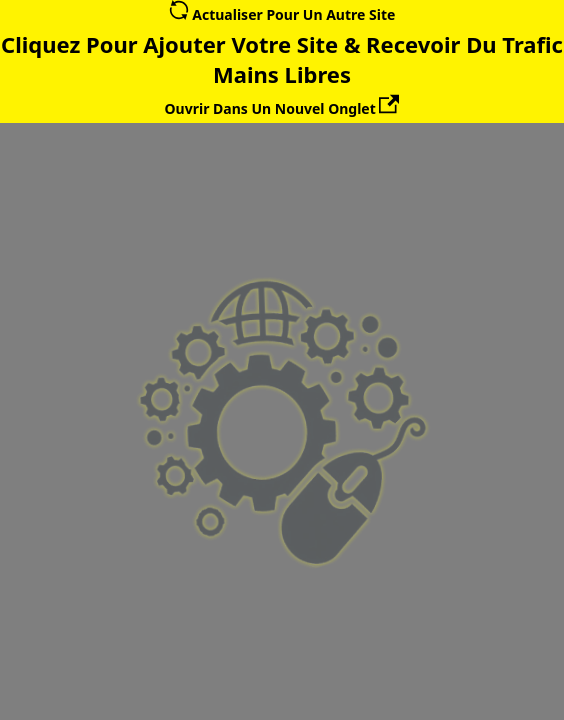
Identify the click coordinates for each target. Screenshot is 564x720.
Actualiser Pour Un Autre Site (282, 14)
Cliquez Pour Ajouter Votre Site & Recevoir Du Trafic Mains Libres (282, 59)
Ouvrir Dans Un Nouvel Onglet (282, 108)
